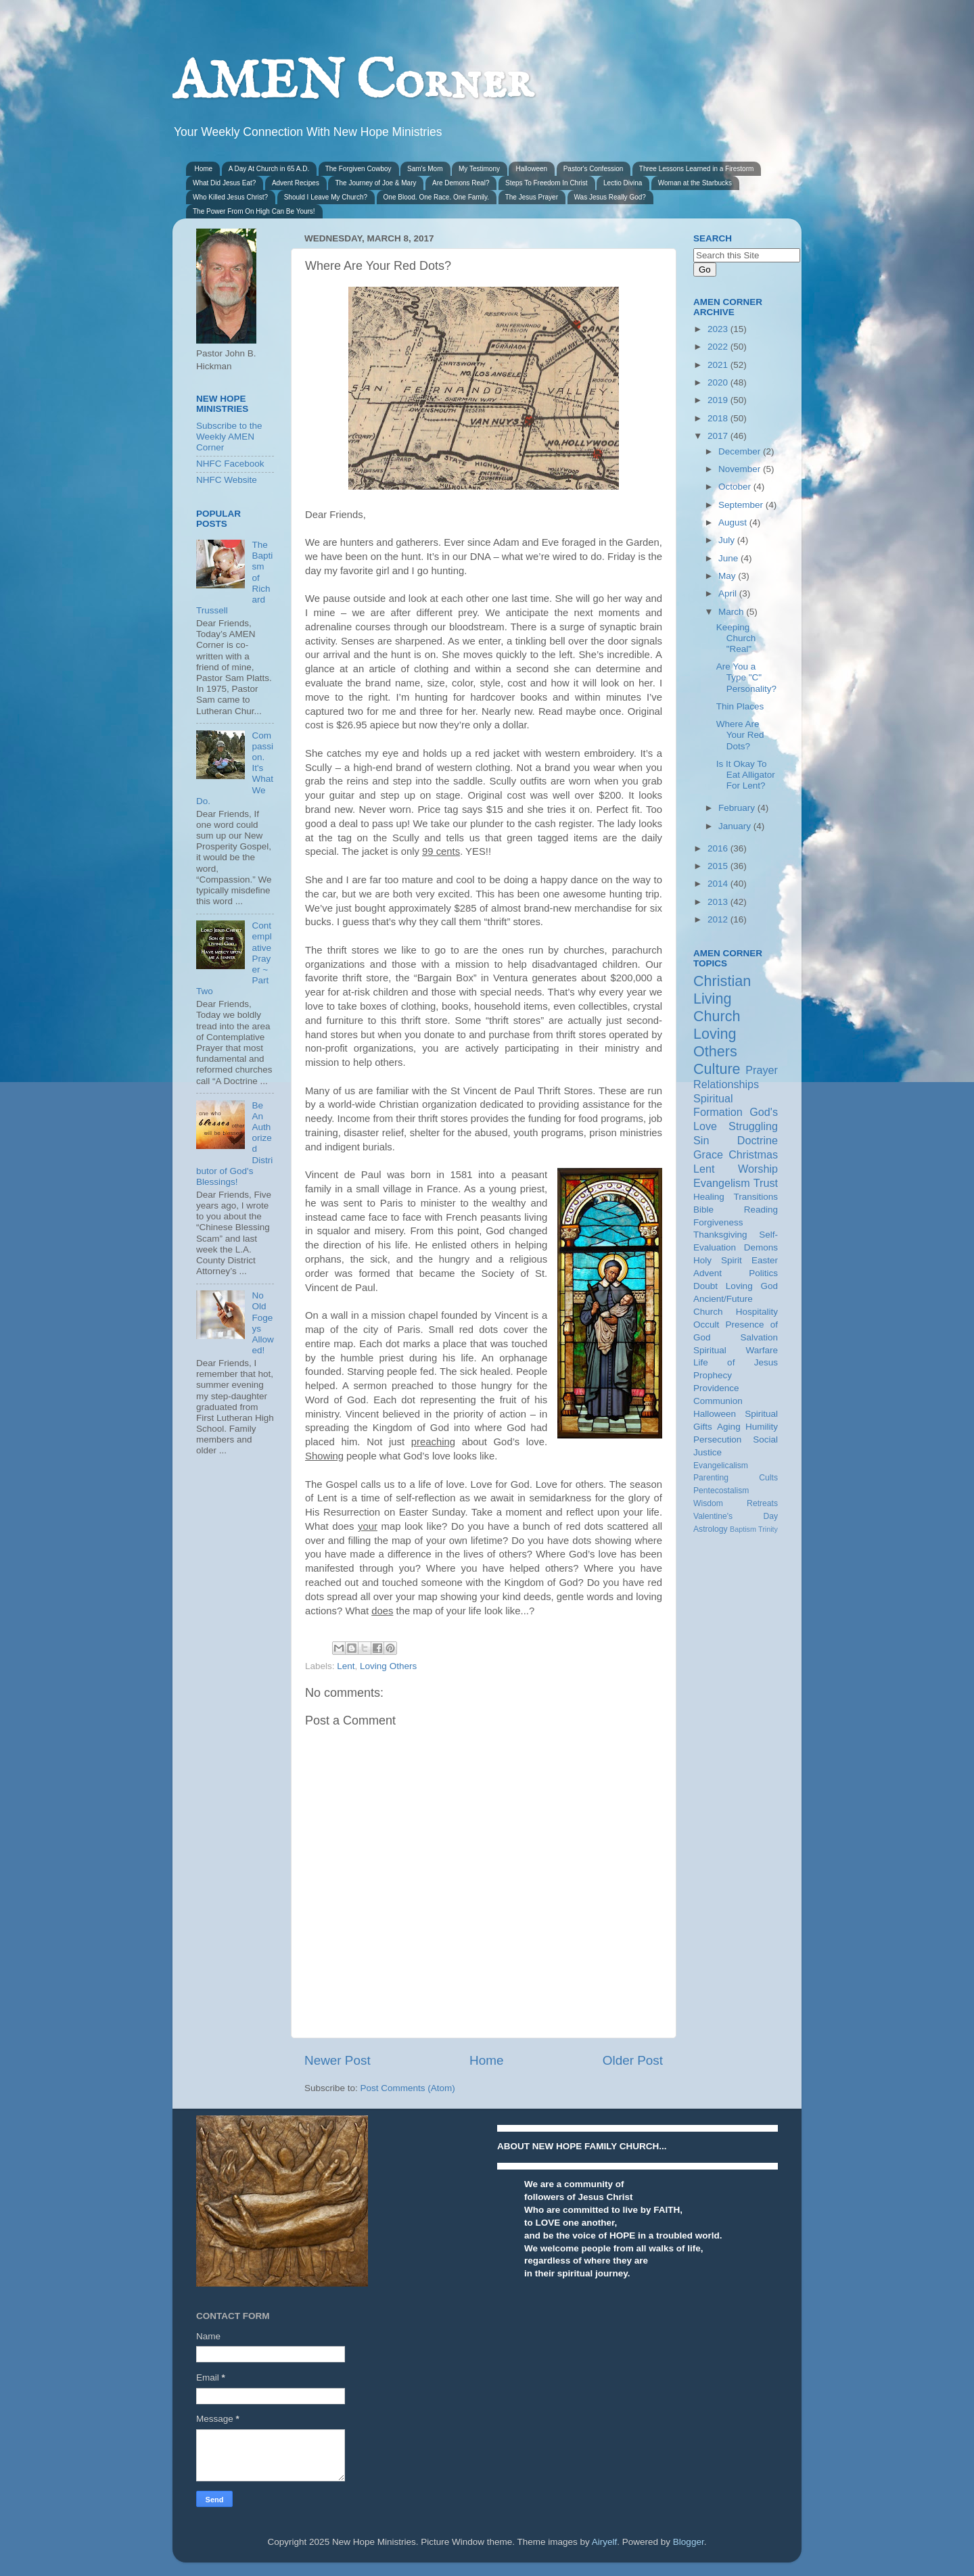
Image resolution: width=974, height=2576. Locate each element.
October (735, 487)
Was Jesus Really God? (610, 197)
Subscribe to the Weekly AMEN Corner (229, 436)
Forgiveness (718, 1222)
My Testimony (479, 168)
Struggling (753, 1126)
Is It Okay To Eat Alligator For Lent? (745, 775)
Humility (761, 1427)
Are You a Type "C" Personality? (746, 677)
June (729, 558)
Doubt (705, 1286)
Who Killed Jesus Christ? (230, 197)
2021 (719, 365)
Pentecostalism (721, 1490)
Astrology (710, 1529)
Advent (707, 1273)
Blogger (688, 2542)
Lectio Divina (622, 183)
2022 (719, 347)
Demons (761, 1247)
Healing (708, 1197)
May (728, 576)
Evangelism (721, 1183)
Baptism (743, 1529)
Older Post (633, 2060)
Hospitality (757, 1312)
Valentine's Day (735, 1516)
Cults (768, 1477)
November (740, 469)
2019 (719, 400)
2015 (719, 866)
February (738, 808)
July (727, 540)
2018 (719, 418)
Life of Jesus (735, 1362)
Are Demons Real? (460, 183)
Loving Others (388, 1666)
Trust (765, 1183)
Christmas (753, 1154)
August (733, 522)
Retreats (762, 1503)
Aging (729, 1427)
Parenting (710, 1477)
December (740, 451)
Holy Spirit (717, 1260)
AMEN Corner (352, 83)
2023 (719, 329)
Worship (758, 1169)
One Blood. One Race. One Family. (437, 197)
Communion (718, 1401)
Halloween (531, 168)
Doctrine (757, 1140)
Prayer (761, 1070)
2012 (719, 919)
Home (204, 168)
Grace (708, 1154)
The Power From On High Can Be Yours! (254, 211)
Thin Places (740, 706)
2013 (719, 902)
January (735, 826)
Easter (764, 1260)
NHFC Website (226, 480)
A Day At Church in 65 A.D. (269, 168)
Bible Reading (735, 1209)
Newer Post (337, 2060)
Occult (706, 1324)
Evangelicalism (720, 1465)
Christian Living (722, 990)
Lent (345, 1666)
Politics (763, 1273)
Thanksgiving (720, 1235)
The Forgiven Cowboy (358, 168)
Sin (701, 1140)
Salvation (759, 1337)
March (732, 612)
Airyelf (605, 2542)
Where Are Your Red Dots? (740, 735)
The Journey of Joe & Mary (375, 183)
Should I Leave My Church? (325, 197)
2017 (719, 436)
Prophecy (712, 1375)
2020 (719, 382)
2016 (719, 848)
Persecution (717, 1439)
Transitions (755, 1197)
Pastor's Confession (593, 168)
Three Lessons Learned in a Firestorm (696, 168)
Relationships (726, 1084)
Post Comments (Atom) (408, 2088)
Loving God (752, 1286)
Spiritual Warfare (735, 1350)
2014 (719, 884)
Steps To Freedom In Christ (546, 183)
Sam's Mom (424, 168)
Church (717, 1016)
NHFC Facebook (230, 464)
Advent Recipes (295, 183)
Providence (716, 1388)
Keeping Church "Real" (736, 638)
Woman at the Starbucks (695, 183)
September (742, 505)
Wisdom (708, 1503)
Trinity (768, 1529)
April (728, 593)
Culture (717, 1068)
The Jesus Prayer (531, 197)
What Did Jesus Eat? (224, 183)
